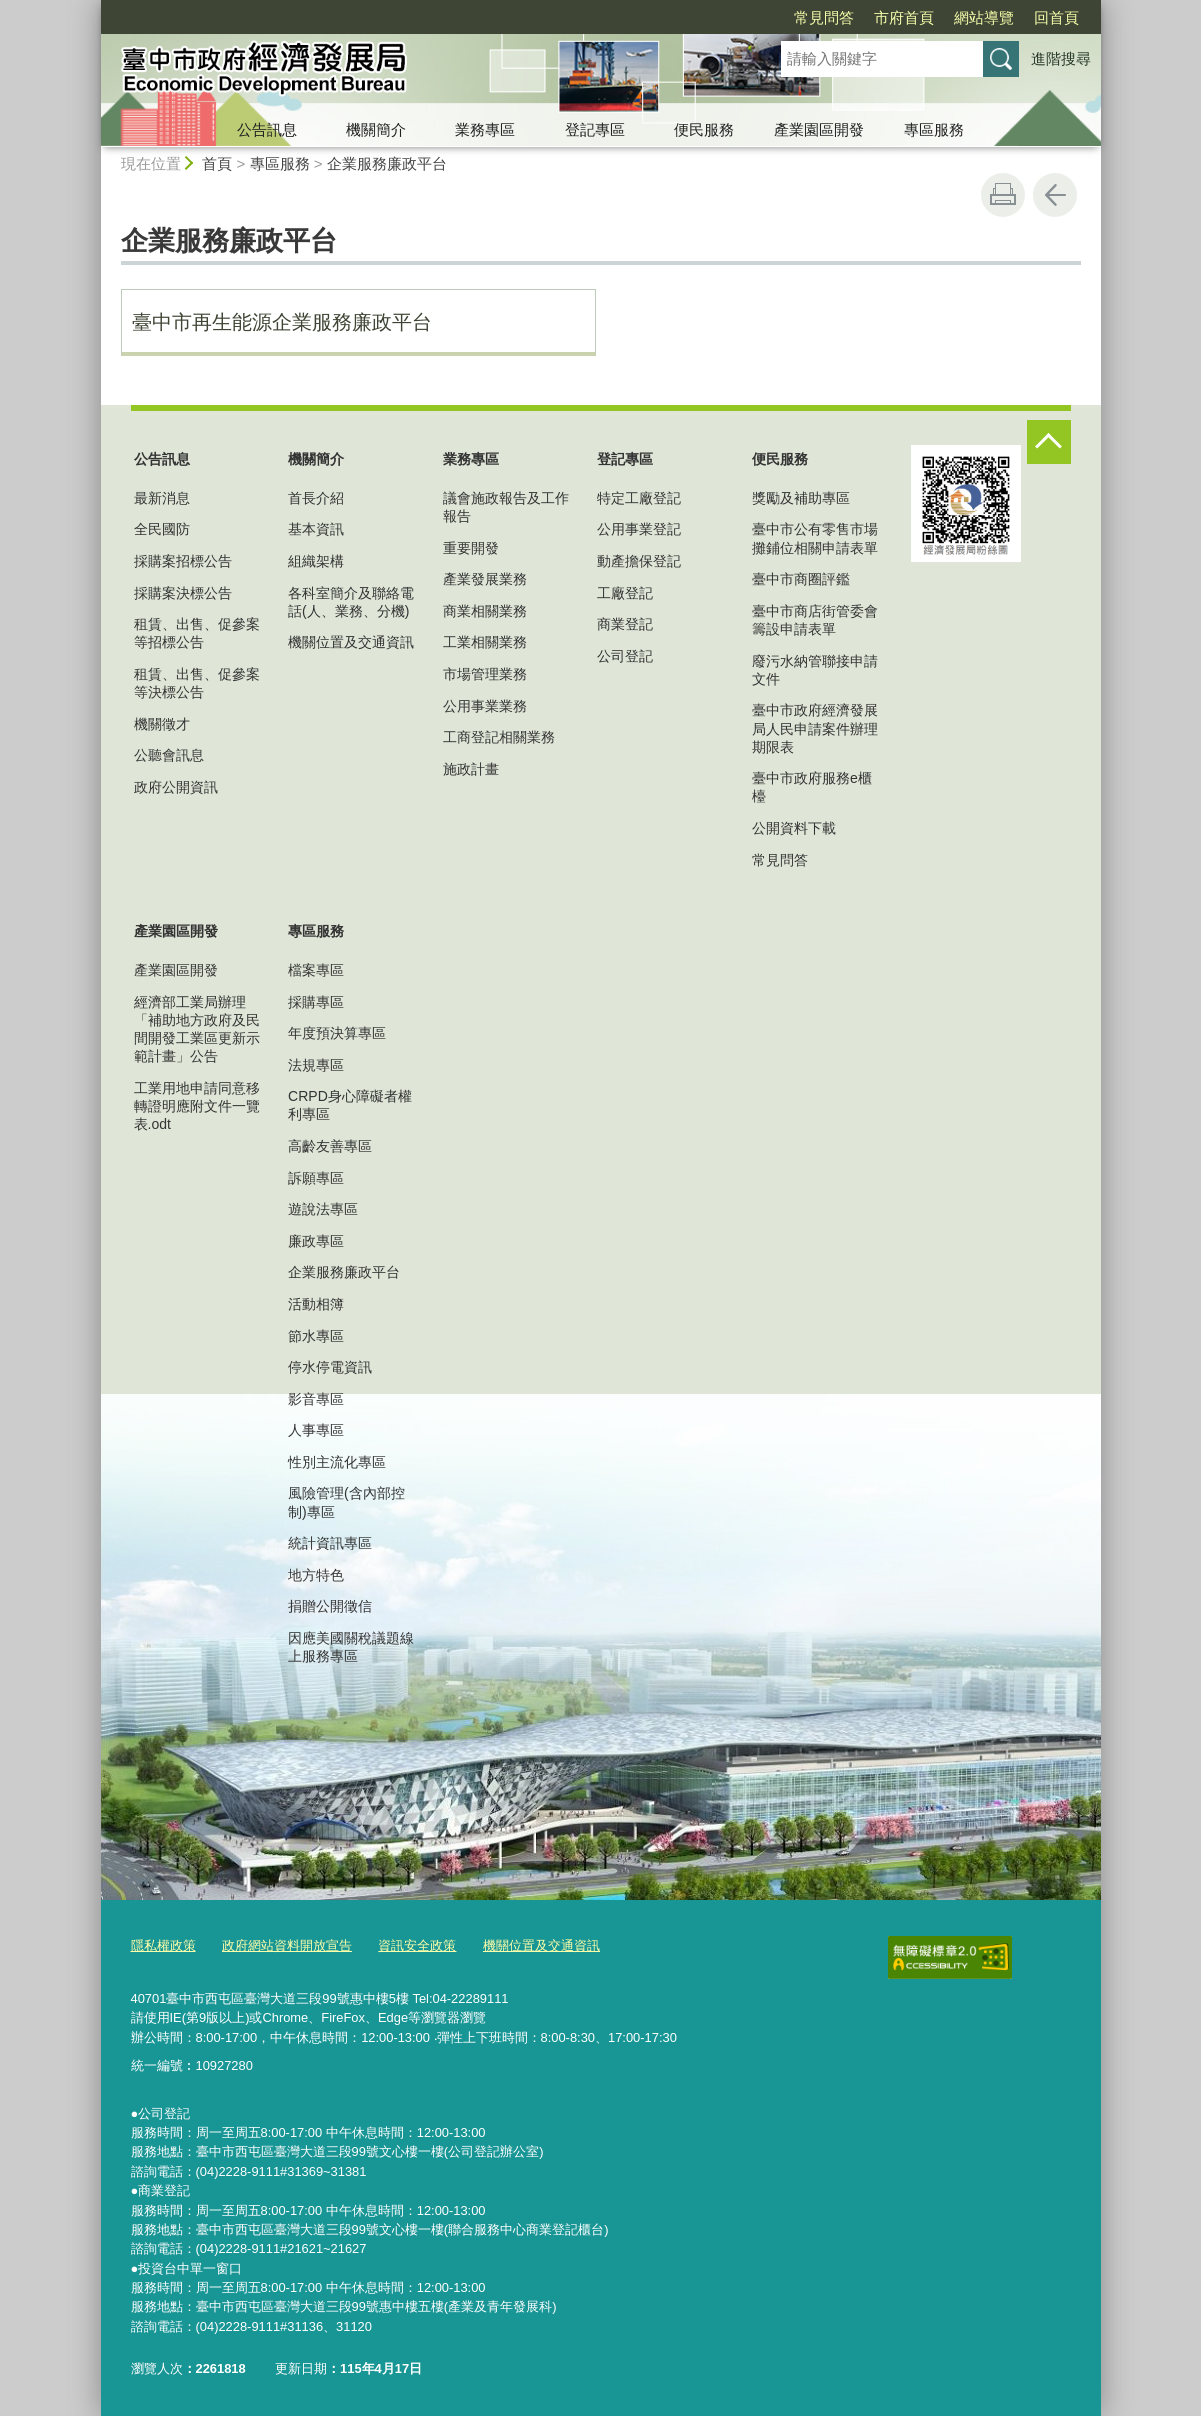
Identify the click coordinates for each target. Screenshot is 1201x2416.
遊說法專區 (323, 1209)
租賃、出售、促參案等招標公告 (197, 633)
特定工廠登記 (639, 498)
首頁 (217, 163)
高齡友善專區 (330, 1146)
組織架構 (316, 561)
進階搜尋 (1061, 58)
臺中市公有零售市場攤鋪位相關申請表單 (815, 538)
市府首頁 (904, 17)
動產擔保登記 (639, 561)
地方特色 (316, 1575)
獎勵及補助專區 (801, 498)
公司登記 (625, 656)
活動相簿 (316, 1304)
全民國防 (162, 529)
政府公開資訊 (176, 787)
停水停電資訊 (330, 1367)
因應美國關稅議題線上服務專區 (351, 1647)
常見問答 (824, 17)
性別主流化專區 (337, 1462)
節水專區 (316, 1336)
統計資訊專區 (330, 1543)
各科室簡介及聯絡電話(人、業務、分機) (351, 602)
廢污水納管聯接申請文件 (815, 670)
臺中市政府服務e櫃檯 (812, 787)
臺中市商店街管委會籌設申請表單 (815, 620)
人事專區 (316, 1430)
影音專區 (316, 1399)
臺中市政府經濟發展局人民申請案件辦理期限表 (815, 728)
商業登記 (625, 624)
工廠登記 (625, 593)
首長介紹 (316, 498)
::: (92, 8)
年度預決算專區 (337, 1033)
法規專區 (316, 1065)
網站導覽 (984, 17)
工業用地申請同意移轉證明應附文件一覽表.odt (197, 1106)
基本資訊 (316, 529)
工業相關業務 (485, 642)
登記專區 (595, 129)
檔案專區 (316, 970)
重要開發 (471, 548)
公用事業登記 (639, 529)
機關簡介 (376, 129)
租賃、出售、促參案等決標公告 (197, 683)
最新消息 (162, 498)
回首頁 (1056, 17)
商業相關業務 (485, 611)
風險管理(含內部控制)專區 (346, 1502)
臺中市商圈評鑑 (801, 579)
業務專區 (485, 129)
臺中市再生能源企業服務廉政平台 (282, 322)
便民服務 (704, 129)
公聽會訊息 (169, 755)
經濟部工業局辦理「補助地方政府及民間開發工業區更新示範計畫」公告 (197, 1029)
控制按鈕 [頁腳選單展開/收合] (1049, 442)
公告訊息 (267, 129)
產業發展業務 (485, 579)
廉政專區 (316, 1241)
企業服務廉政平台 (387, 163)
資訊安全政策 (417, 1945)
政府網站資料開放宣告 (287, 1945)
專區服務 (934, 129)
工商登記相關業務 (499, 737)
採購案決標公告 (183, 593)
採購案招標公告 (183, 561)
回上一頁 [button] (1055, 195)
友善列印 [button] (1003, 195)
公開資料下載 (794, 828)
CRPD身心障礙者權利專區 (350, 1105)
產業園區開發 (819, 129)
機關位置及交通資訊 (351, 642)
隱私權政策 (163, 1945)
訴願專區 (316, 1178)
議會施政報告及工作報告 (506, 507)
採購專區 (316, 1002)
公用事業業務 (485, 706)
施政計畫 (471, 769)
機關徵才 (162, 724)
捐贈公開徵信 (330, 1606)
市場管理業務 (485, 674)
